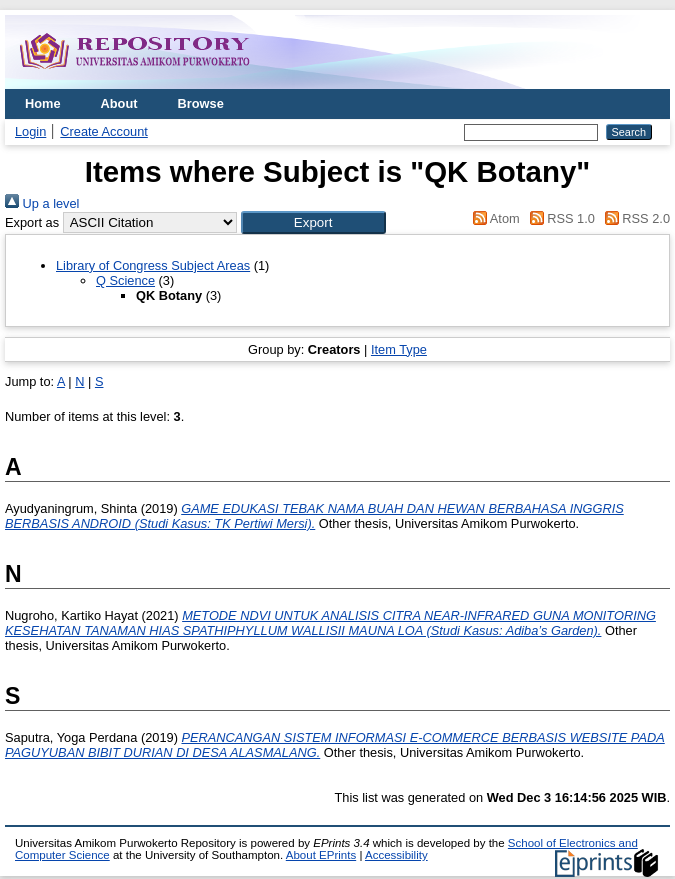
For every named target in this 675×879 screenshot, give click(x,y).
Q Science (125, 280)
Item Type (399, 349)
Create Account (104, 131)
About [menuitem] (119, 103)
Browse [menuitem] (201, 103)
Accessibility (396, 855)
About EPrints (321, 855)
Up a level (42, 203)
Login (30, 131)
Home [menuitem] (43, 103)
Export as (32, 222)
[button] (313, 222)
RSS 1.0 (559, 218)
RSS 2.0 (634, 218)
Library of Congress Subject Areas (153, 265)
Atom (493, 218)
